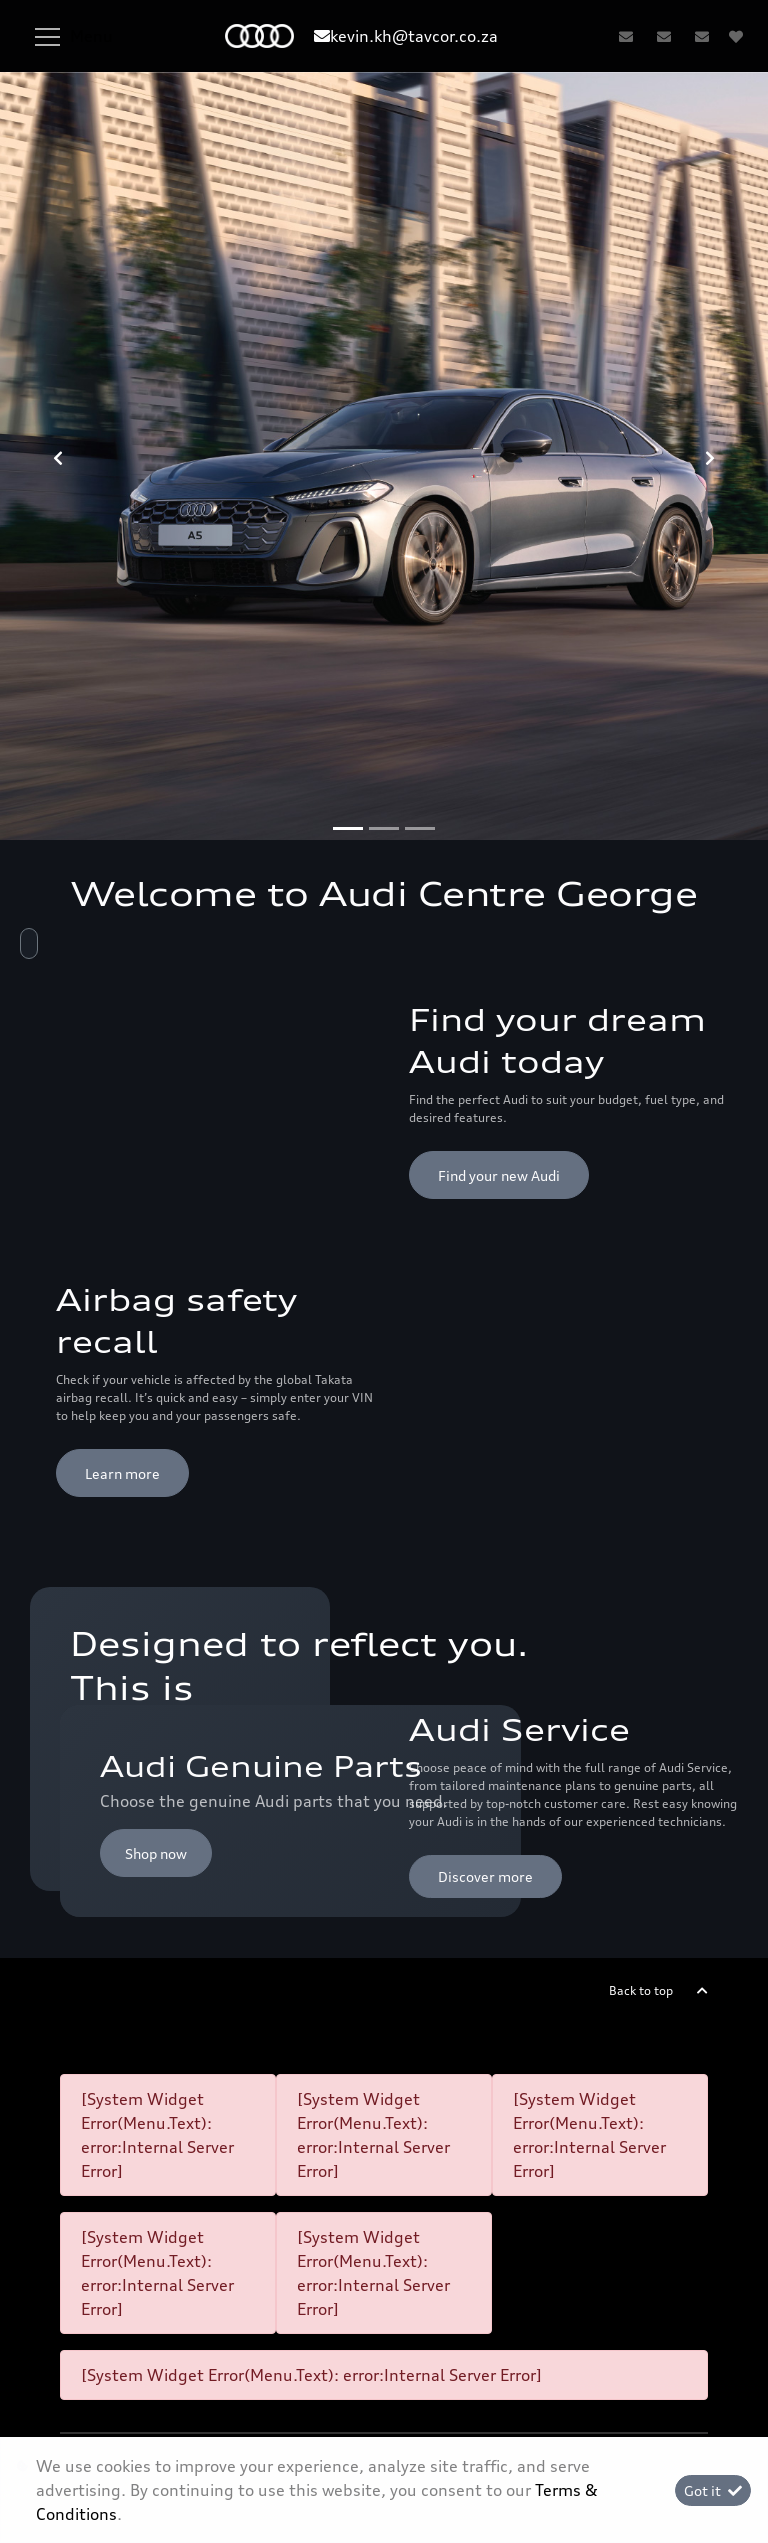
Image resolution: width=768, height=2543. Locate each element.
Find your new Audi (499, 1175)
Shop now (156, 1853)
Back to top (641, 1990)
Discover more (485, 1876)
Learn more (122, 1473)
